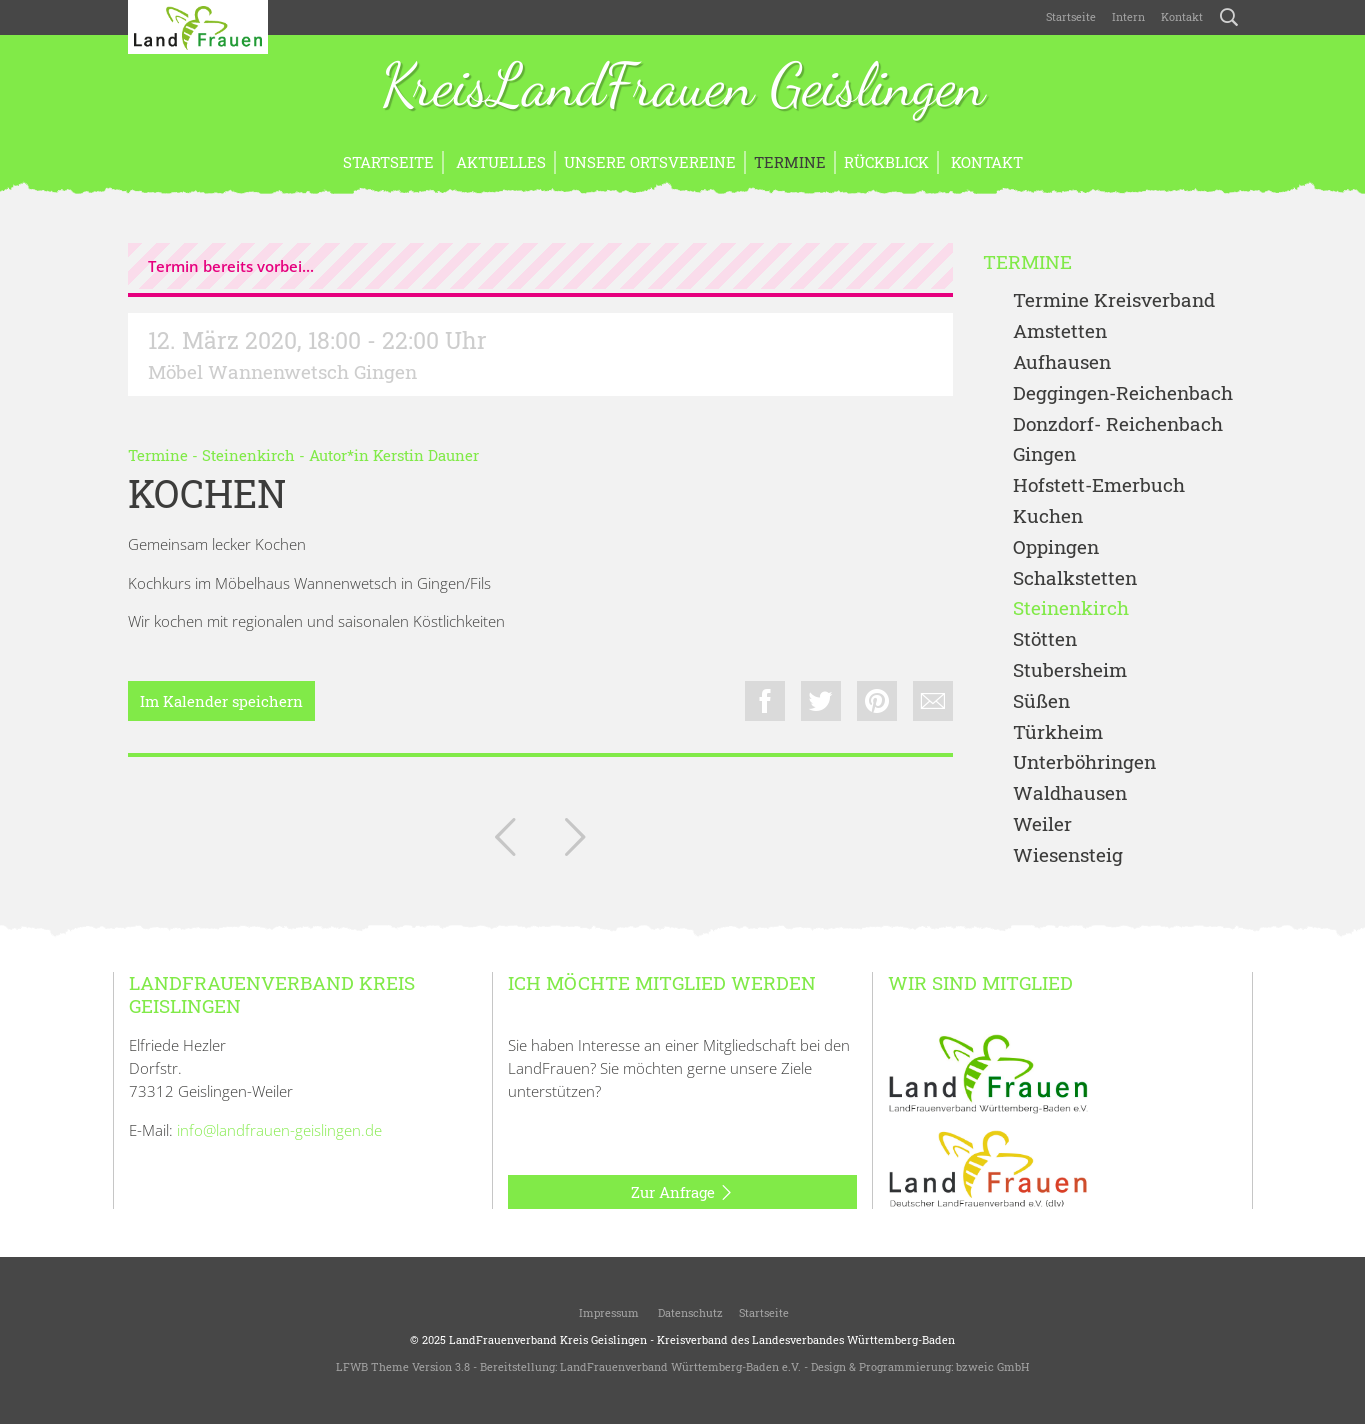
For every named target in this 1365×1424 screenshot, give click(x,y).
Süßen (1041, 701)
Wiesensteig (1068, 855)
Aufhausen (1062, 362)
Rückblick (886, 162)
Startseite (1071, 16)
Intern (1128, 16)
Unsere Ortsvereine (650, 162)
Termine (790, 162)
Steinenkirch (248, 455)
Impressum (607, 1312)
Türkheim (1058, 732)
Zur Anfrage (682, 1193)
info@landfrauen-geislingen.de (279, 1130)
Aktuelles (499, 162)
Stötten (1045, 639)
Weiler (1042, 824)
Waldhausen (1070, 793)
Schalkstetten (1075, 578)
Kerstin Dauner (426, 455)
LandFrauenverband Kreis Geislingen (548, 1339)
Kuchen (1048, 516)
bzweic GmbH (992, 1366)
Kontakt (1182, 16)
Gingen (1044, 454)
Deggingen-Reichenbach (1123, 393)
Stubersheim (1070, 670)
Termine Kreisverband (1114, 300)
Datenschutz (689, 1312)
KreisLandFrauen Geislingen (683, 88)
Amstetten (1060, 331)
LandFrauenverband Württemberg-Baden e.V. (680, 1366)
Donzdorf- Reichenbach (1118, 424)
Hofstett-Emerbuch (1099, 485)
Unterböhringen (1084, 762)
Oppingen (1056, 547)
